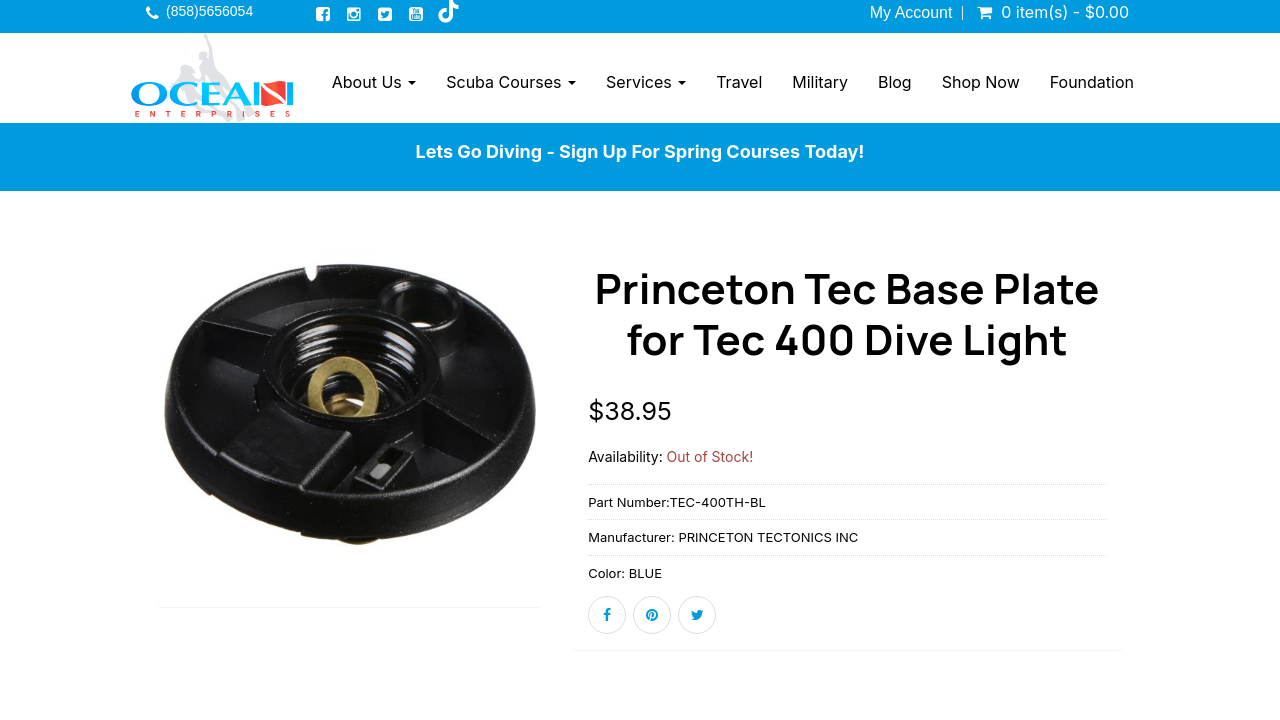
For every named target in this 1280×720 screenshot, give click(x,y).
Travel (739, 82)
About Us (374, 82)
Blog (895, 82)
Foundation (1092, 82)
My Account (911, 13)
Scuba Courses (511, 82)
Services (646, 82)
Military (820, 82)
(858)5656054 (209, 11)
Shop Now (981, 82)
